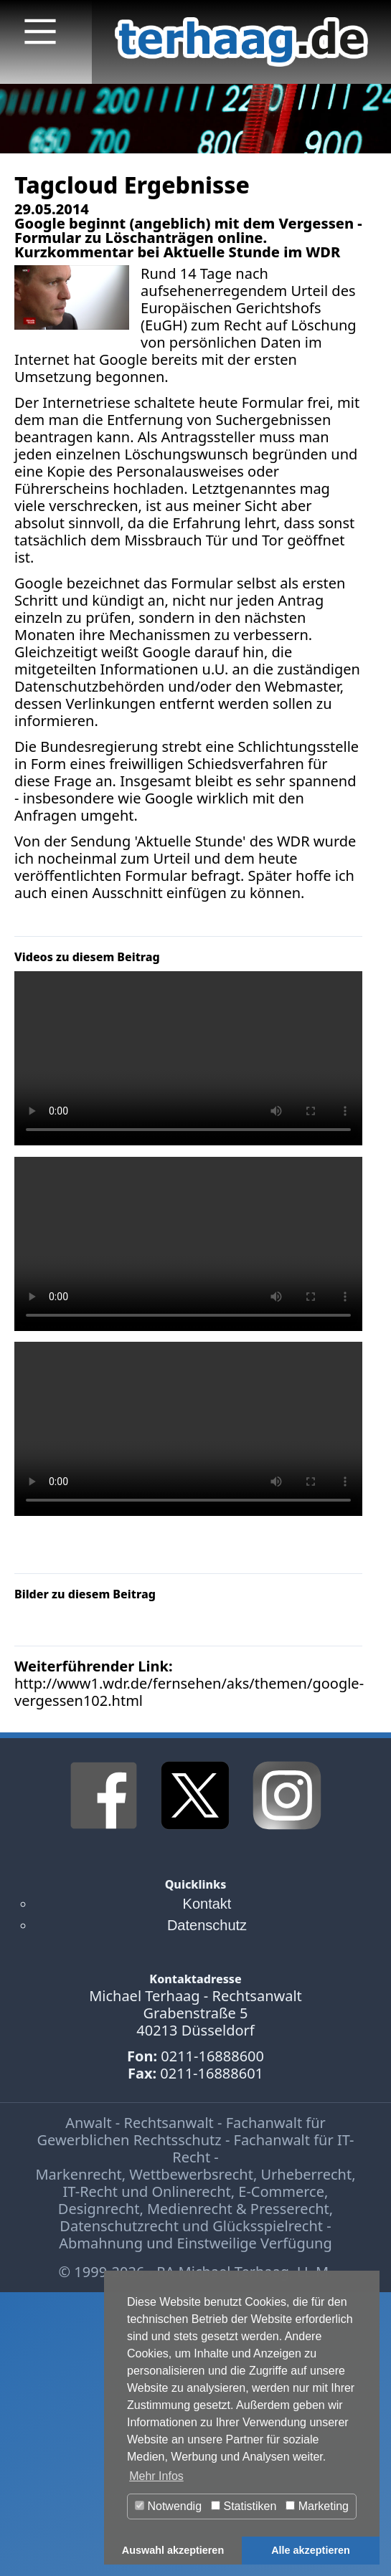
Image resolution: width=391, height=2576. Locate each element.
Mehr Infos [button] (156, 2476)
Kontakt (207, 1904)
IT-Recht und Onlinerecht (147, 2191)
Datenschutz (207, 1925)
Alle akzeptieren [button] (310, 2550)
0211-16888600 (212, 2056)
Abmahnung (101, 2243)
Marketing (317, 2506)
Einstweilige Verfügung (253, 2243)
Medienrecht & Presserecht (238, 2208)
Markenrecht (78, 2174)
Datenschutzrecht (119, 2226)
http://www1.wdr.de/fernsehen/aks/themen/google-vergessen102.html (189, 1692)
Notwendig (168, 2506)
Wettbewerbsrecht (191, 2174)
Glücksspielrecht (267, 2226)
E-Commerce (281, 2191)
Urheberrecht (306, 2174)
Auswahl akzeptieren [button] (173, 2550)
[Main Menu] (40, 31)
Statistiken (243, 2506)
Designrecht (99, 2208)
